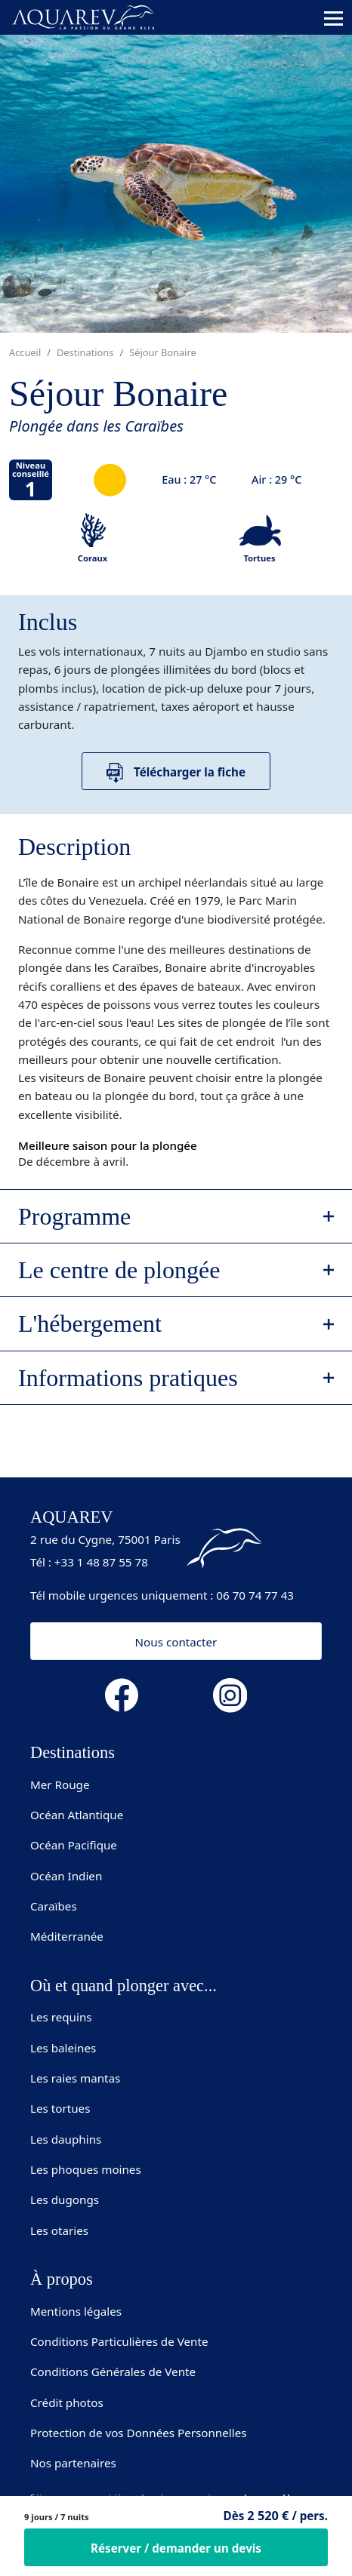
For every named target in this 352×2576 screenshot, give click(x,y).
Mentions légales (76, 2311)
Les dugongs (64, 2199)
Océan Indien (66, 1875)
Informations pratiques (128, 1377)
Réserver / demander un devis (176, 2548)
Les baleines (63, 2047)
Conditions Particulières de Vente (119, 2341)
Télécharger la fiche (176, 773)
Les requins (61, 2016)
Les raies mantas (75, 2078)
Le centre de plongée (119, 1269)
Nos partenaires (73, 2462)
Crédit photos (66, 2402)
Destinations (85, 352)
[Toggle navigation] (333, 18)
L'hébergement (90, 1323)
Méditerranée (66, 1936)
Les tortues (60, 2108)
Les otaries (59, 2230)
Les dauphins (65, 2139)
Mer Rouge (60, 1784)
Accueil (25, 352)
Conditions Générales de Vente (113, 2371)
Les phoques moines (85, 2169)
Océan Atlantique (76, 1814)
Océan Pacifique (73, 1844)
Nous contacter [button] (176, 1641)
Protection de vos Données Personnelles (138, 2432)
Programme (74, 1216)
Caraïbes (53, 1906)
